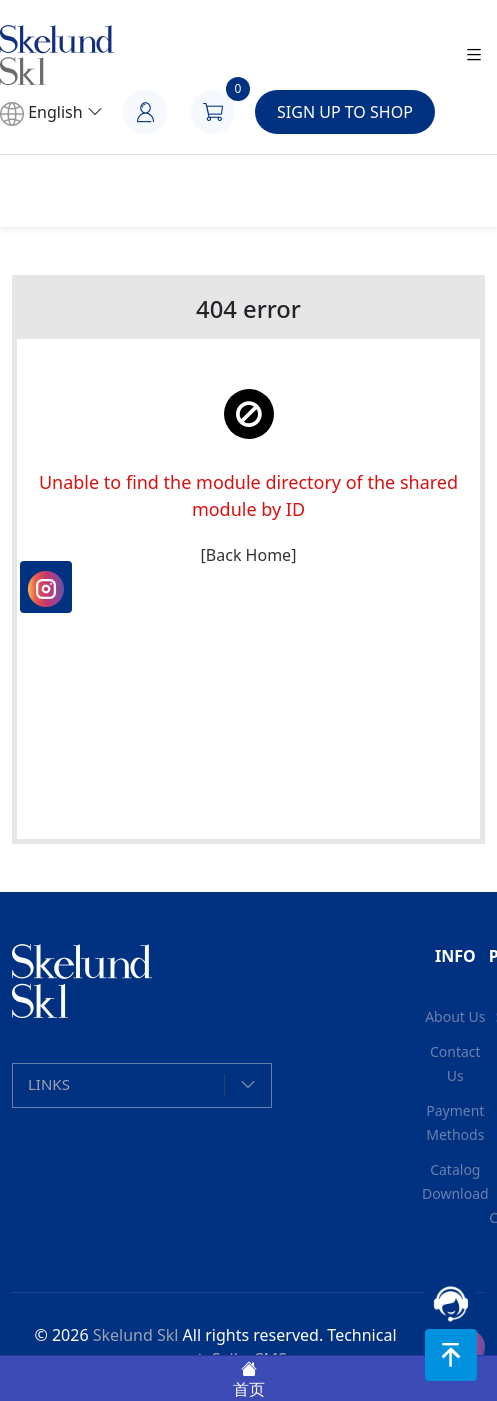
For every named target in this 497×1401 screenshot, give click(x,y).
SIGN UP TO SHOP (345, 112)
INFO (455, 956)
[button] (142, 1085)
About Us (455, 1016)
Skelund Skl (136, 1335)
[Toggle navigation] (474, 55)
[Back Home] (249, 555)
